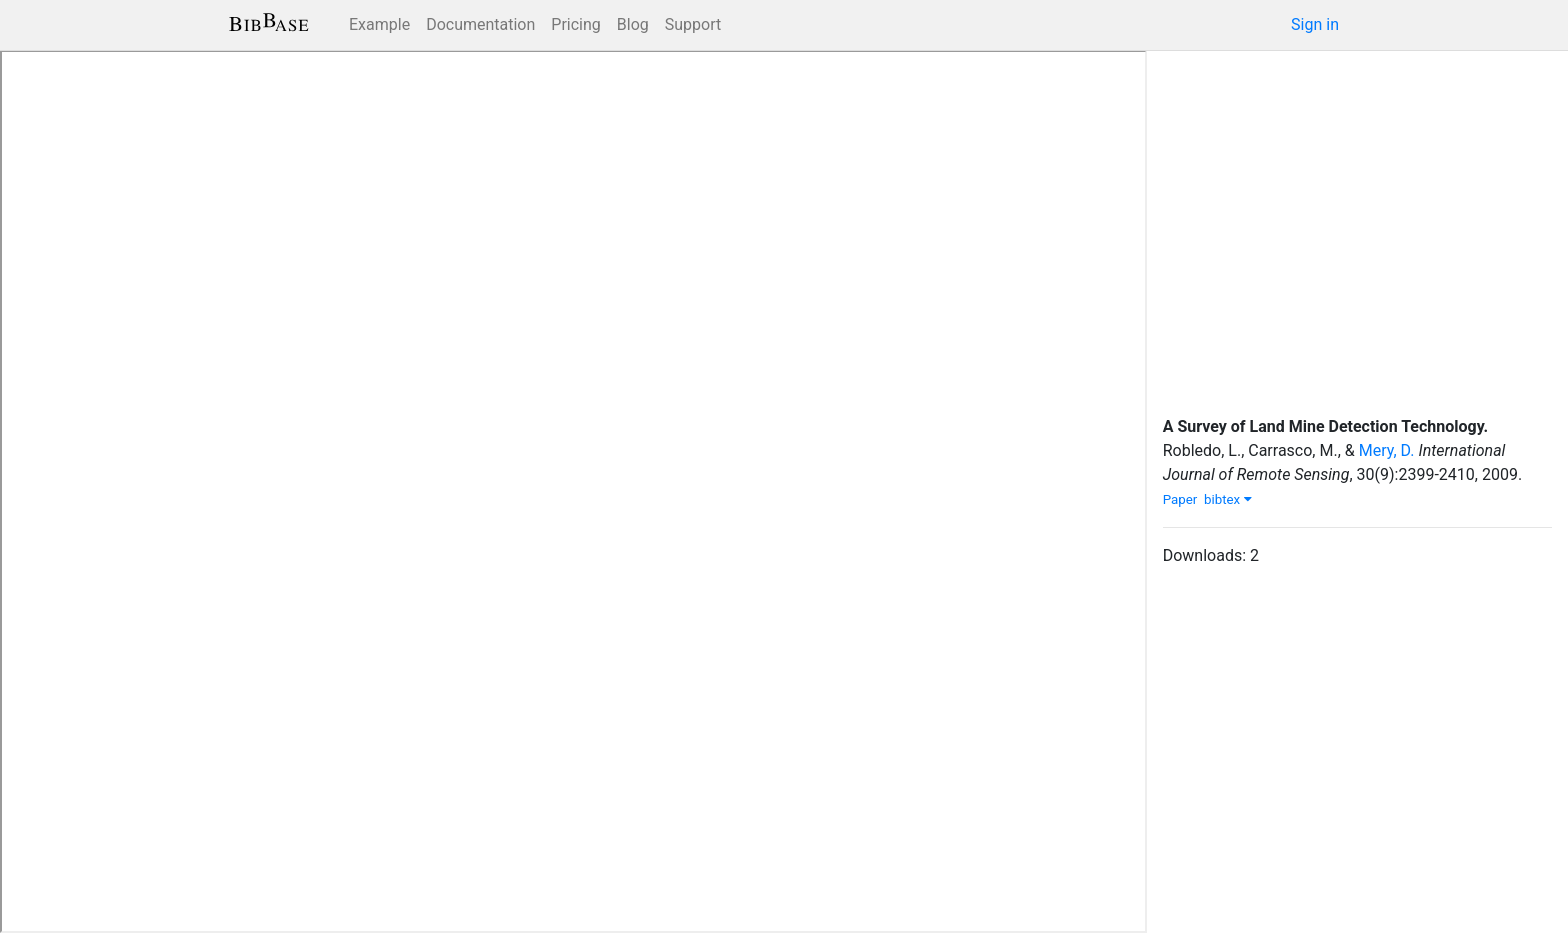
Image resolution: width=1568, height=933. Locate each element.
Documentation (480, 24)
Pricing (576, 24)
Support (693, 24)
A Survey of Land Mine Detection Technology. (1326, 426)
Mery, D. (1387, 450)
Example (379, 24)
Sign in (1315, 24)
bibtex (1228, 499)
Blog (633, 24)
